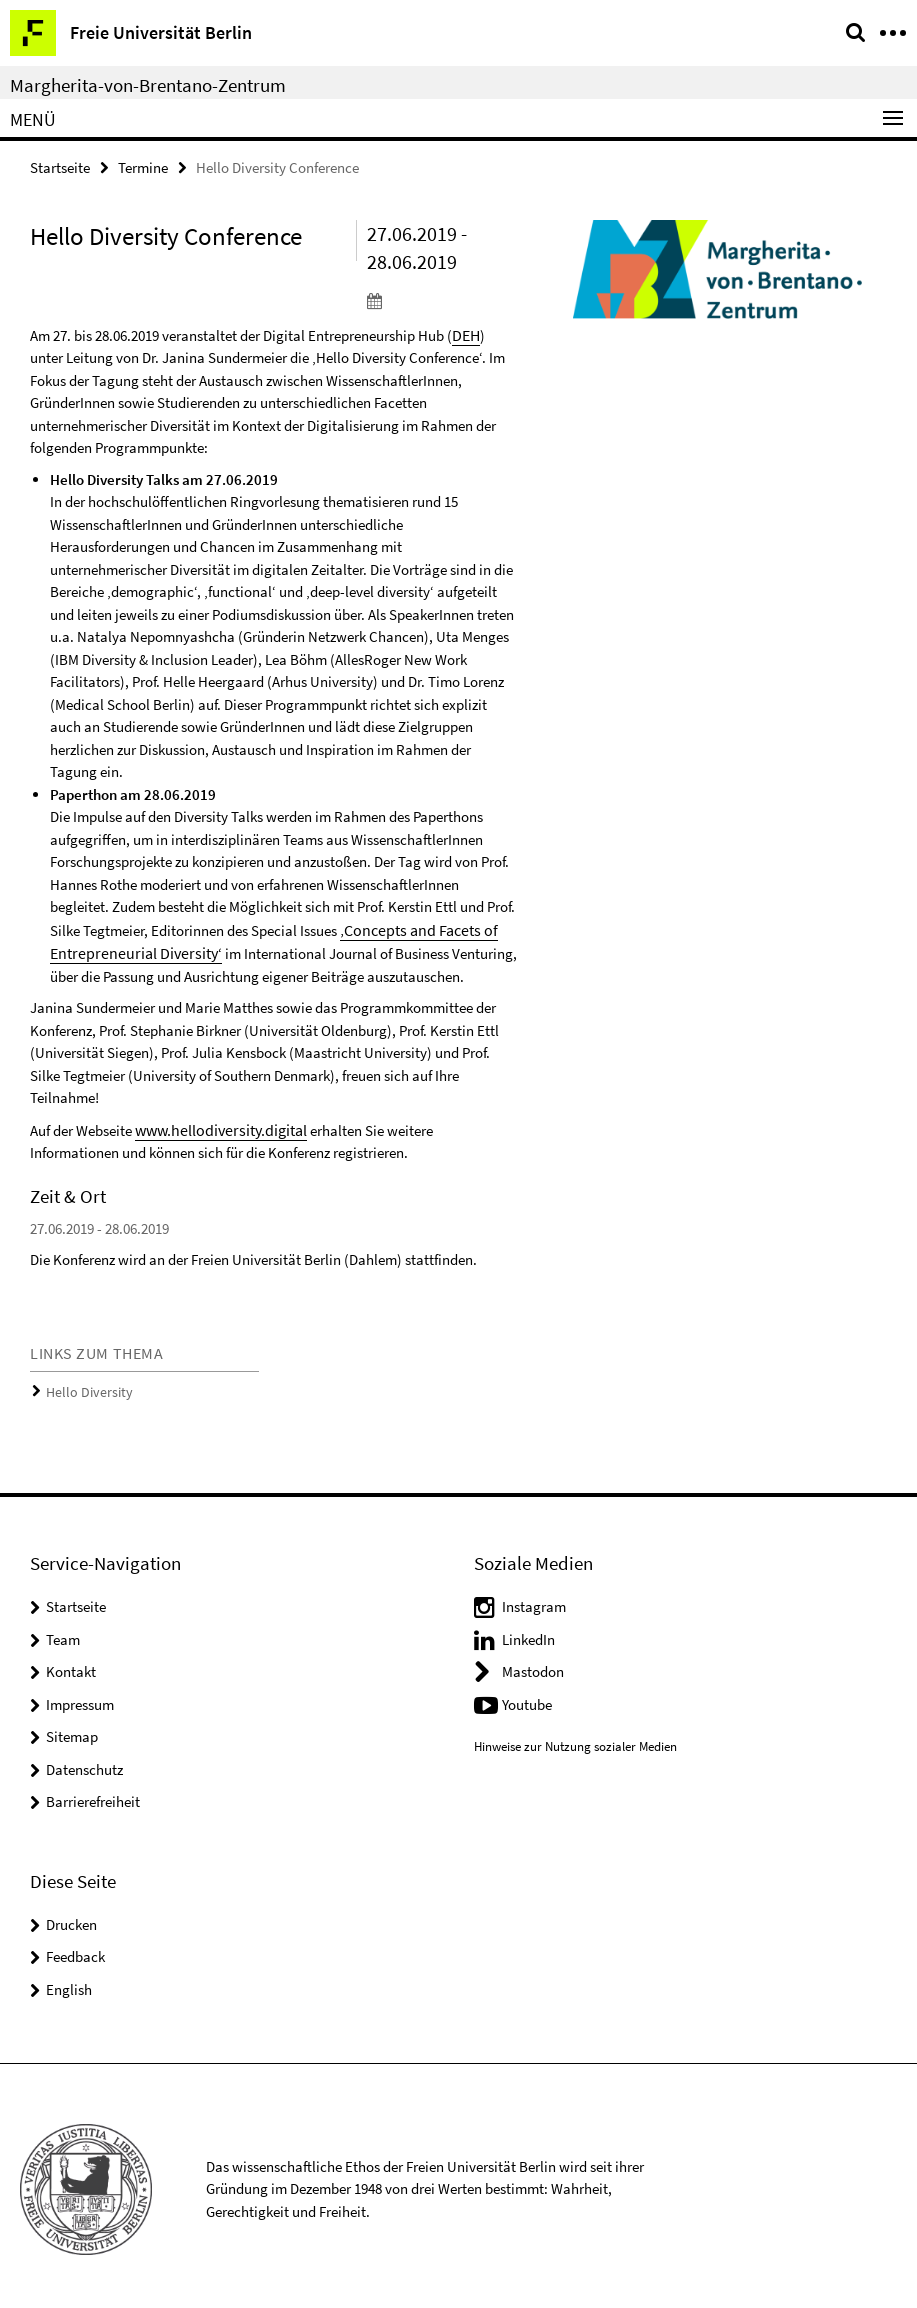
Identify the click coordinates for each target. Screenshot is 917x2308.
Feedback (75, 1949)
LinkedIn (528, 1632)
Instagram (534, 1599)
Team (63, 1632)
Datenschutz (84, 1762)
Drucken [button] (71, 1917)
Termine (143, 166)
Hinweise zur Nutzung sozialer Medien (575, 1739)
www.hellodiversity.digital (217, 1125)
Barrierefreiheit (93, 1794)
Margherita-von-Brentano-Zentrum (148, 85)
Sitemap (72, 1729)
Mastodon (533, 1664)
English (69, 1982)
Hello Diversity (84, 1386)
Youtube (527, 1697)
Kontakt (71, 1664)
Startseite (60, 166)
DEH (465, 333)
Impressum (80, 1697)
